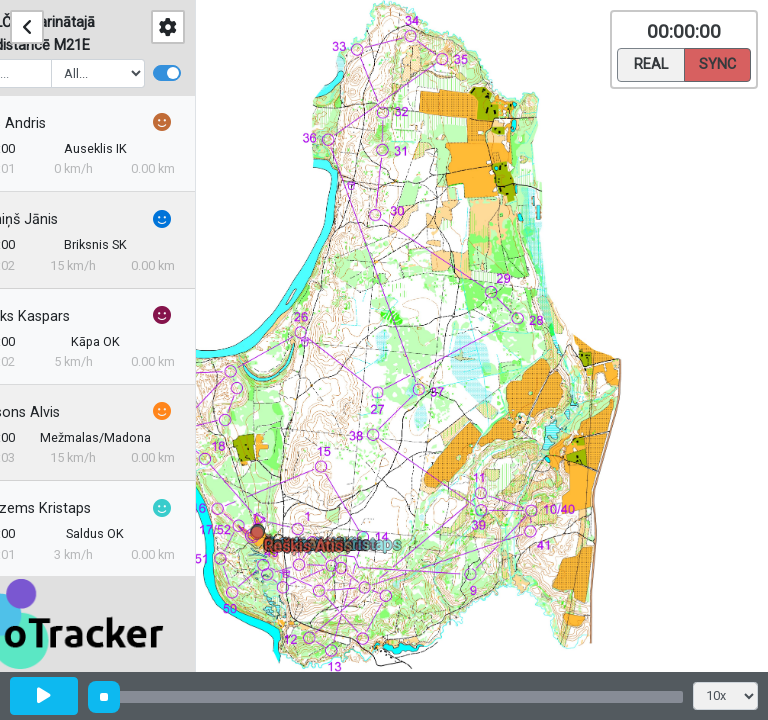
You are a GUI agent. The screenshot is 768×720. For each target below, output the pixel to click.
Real (651, 63)
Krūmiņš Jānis (65, 219)
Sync (717, 63)
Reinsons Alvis (66, 412)
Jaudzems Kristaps (82, 508)
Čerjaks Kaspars (71, 316)
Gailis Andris (59, 123)
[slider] (104, 697)
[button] (260, 536)
